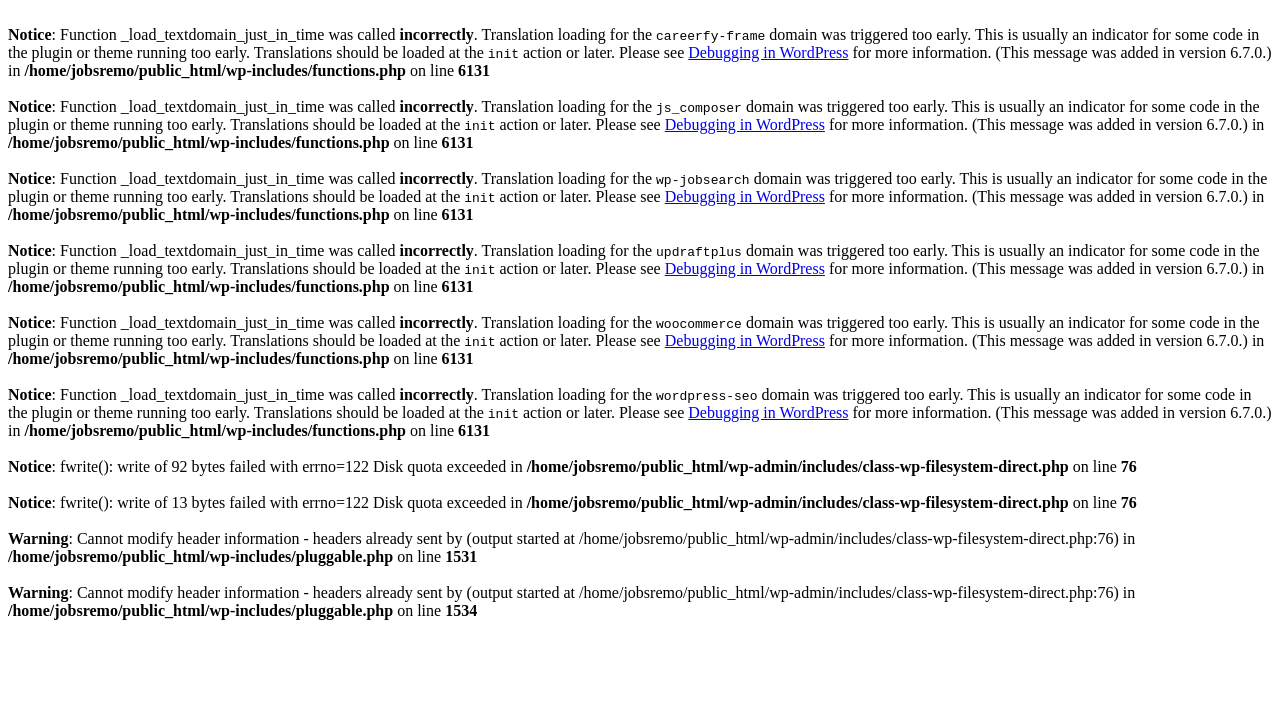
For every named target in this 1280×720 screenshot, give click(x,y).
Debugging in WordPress (768, 52)
